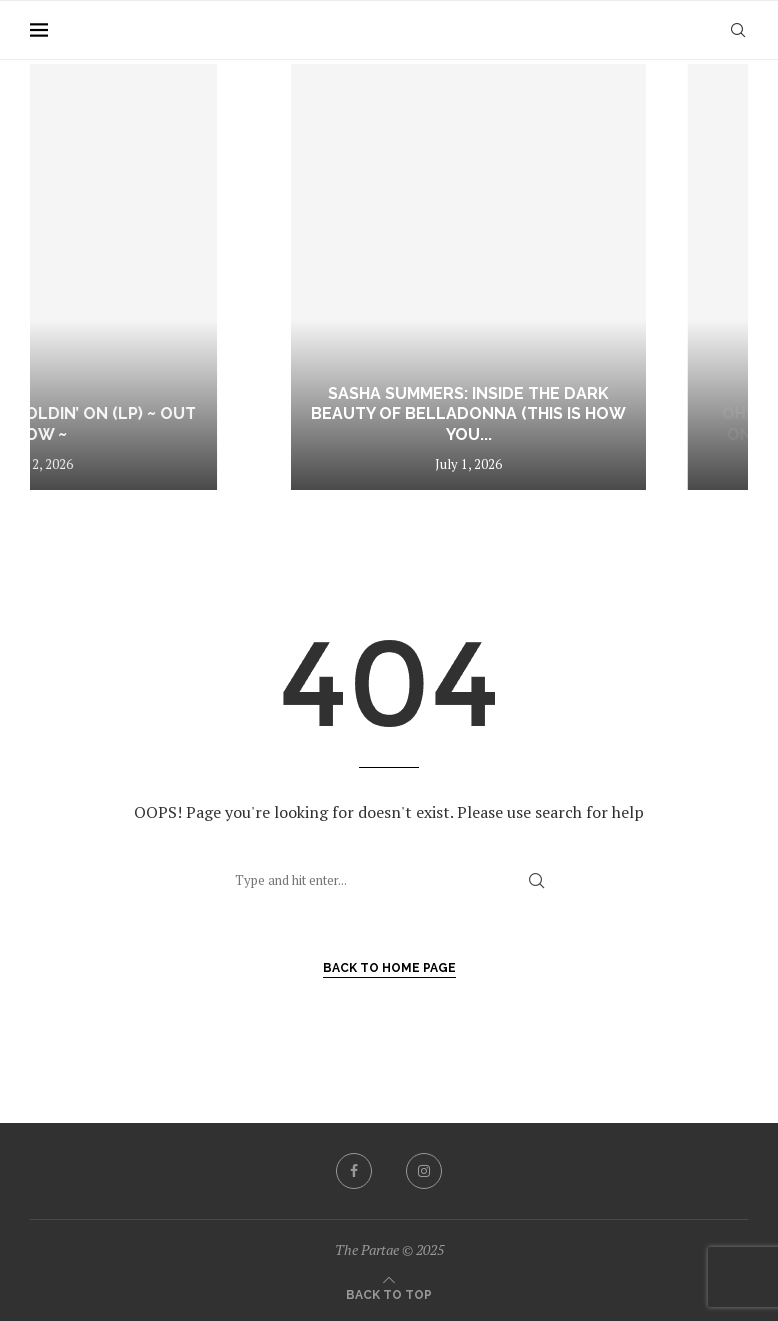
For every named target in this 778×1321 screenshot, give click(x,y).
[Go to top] (389, 1293)
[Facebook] (354, 1171)
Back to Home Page (389, 968)
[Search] (738, 30)
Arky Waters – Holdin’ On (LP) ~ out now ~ (177, 424)
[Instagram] (424, 1171)
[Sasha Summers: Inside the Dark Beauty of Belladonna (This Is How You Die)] (549, 277)
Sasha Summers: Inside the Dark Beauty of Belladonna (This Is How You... (549, 414)
